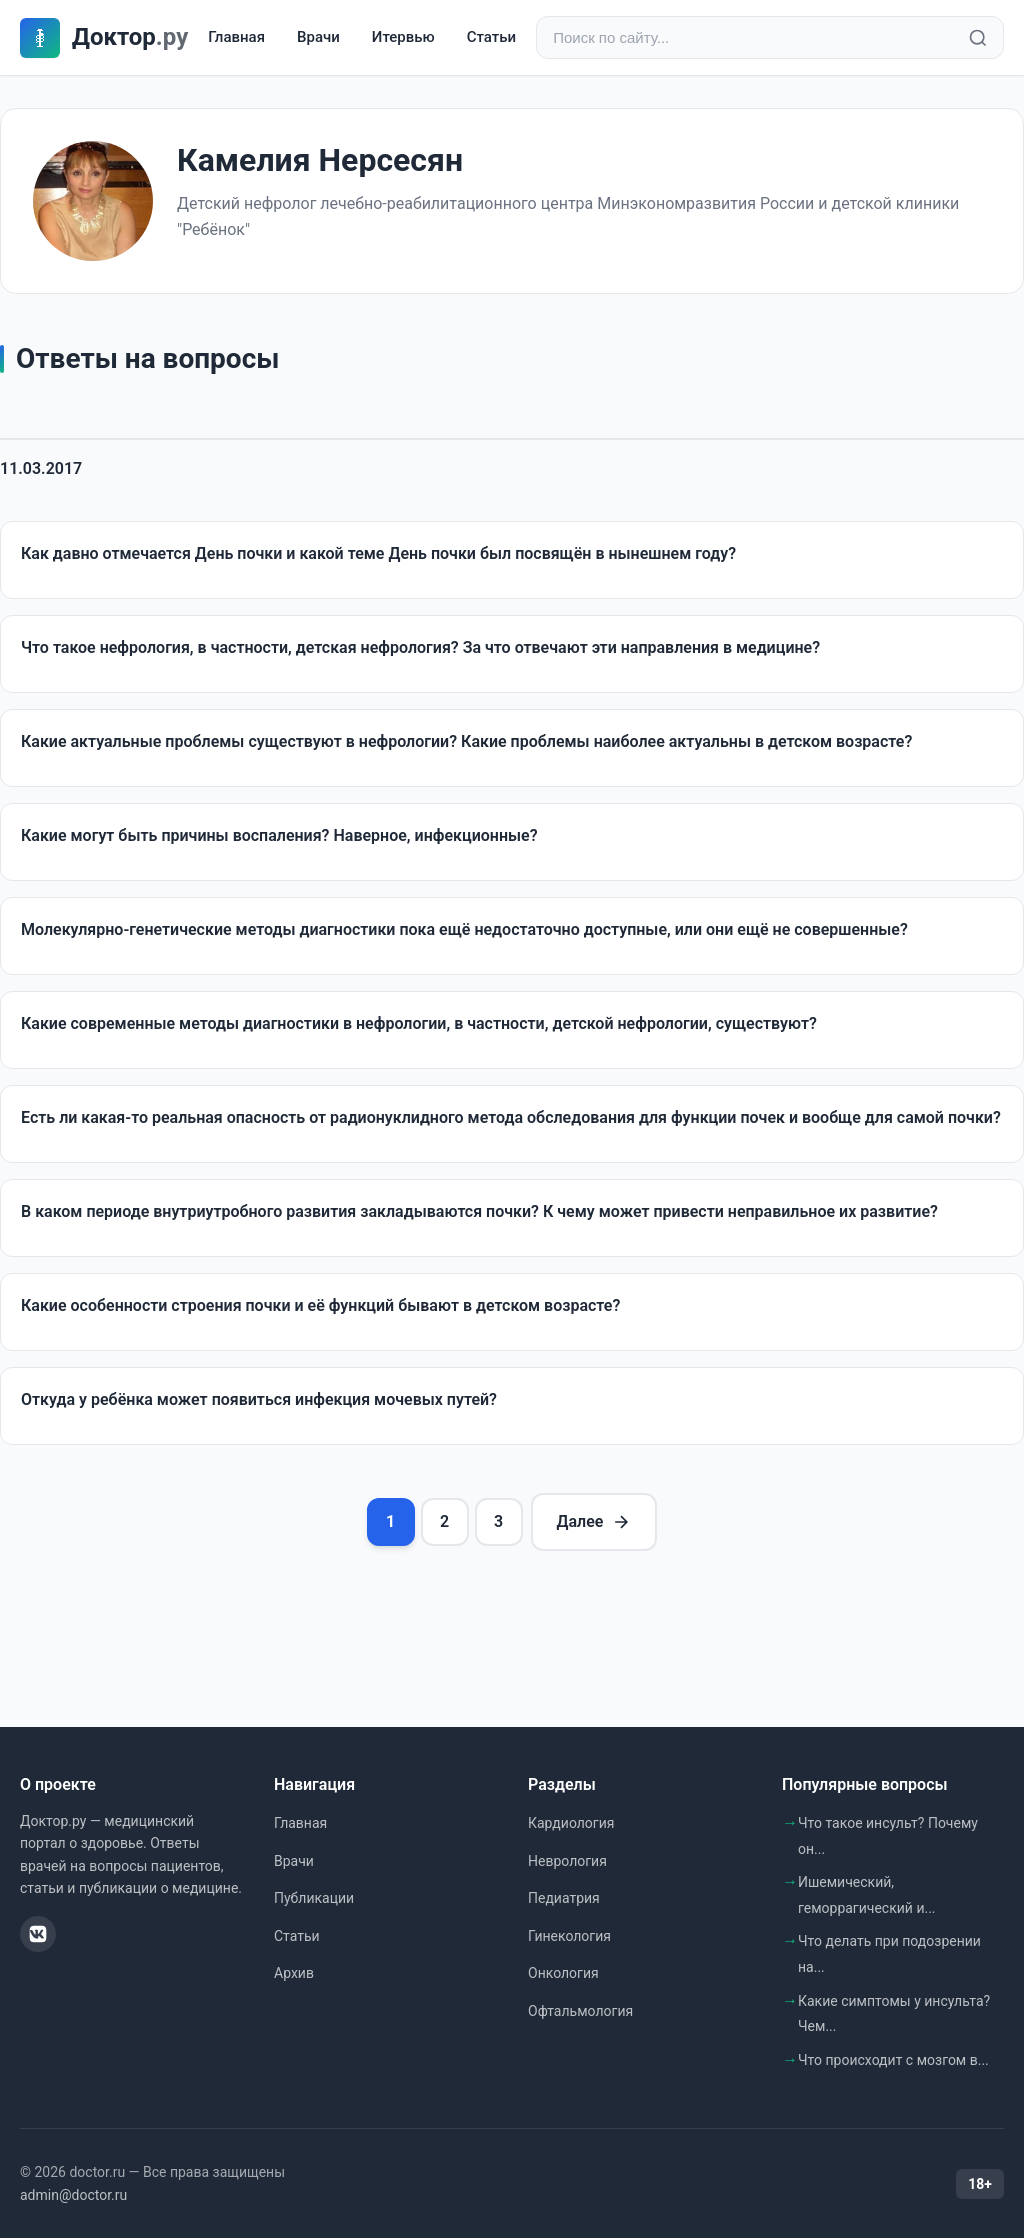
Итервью (403, 37)
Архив (294, 1973)
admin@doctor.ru (73, 2195)
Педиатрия (564, 1898)
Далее (594, 1522)
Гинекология (569, 1936)
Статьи (491, 37)
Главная (236, 37)
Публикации (314, 1898)
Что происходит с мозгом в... (893, 2060)
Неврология (567, 1861)
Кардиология (571, 1823)
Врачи (318, 37)
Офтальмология (580, 2011)
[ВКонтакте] (38, 1934)
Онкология (563, 1973)
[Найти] (978, 38)
